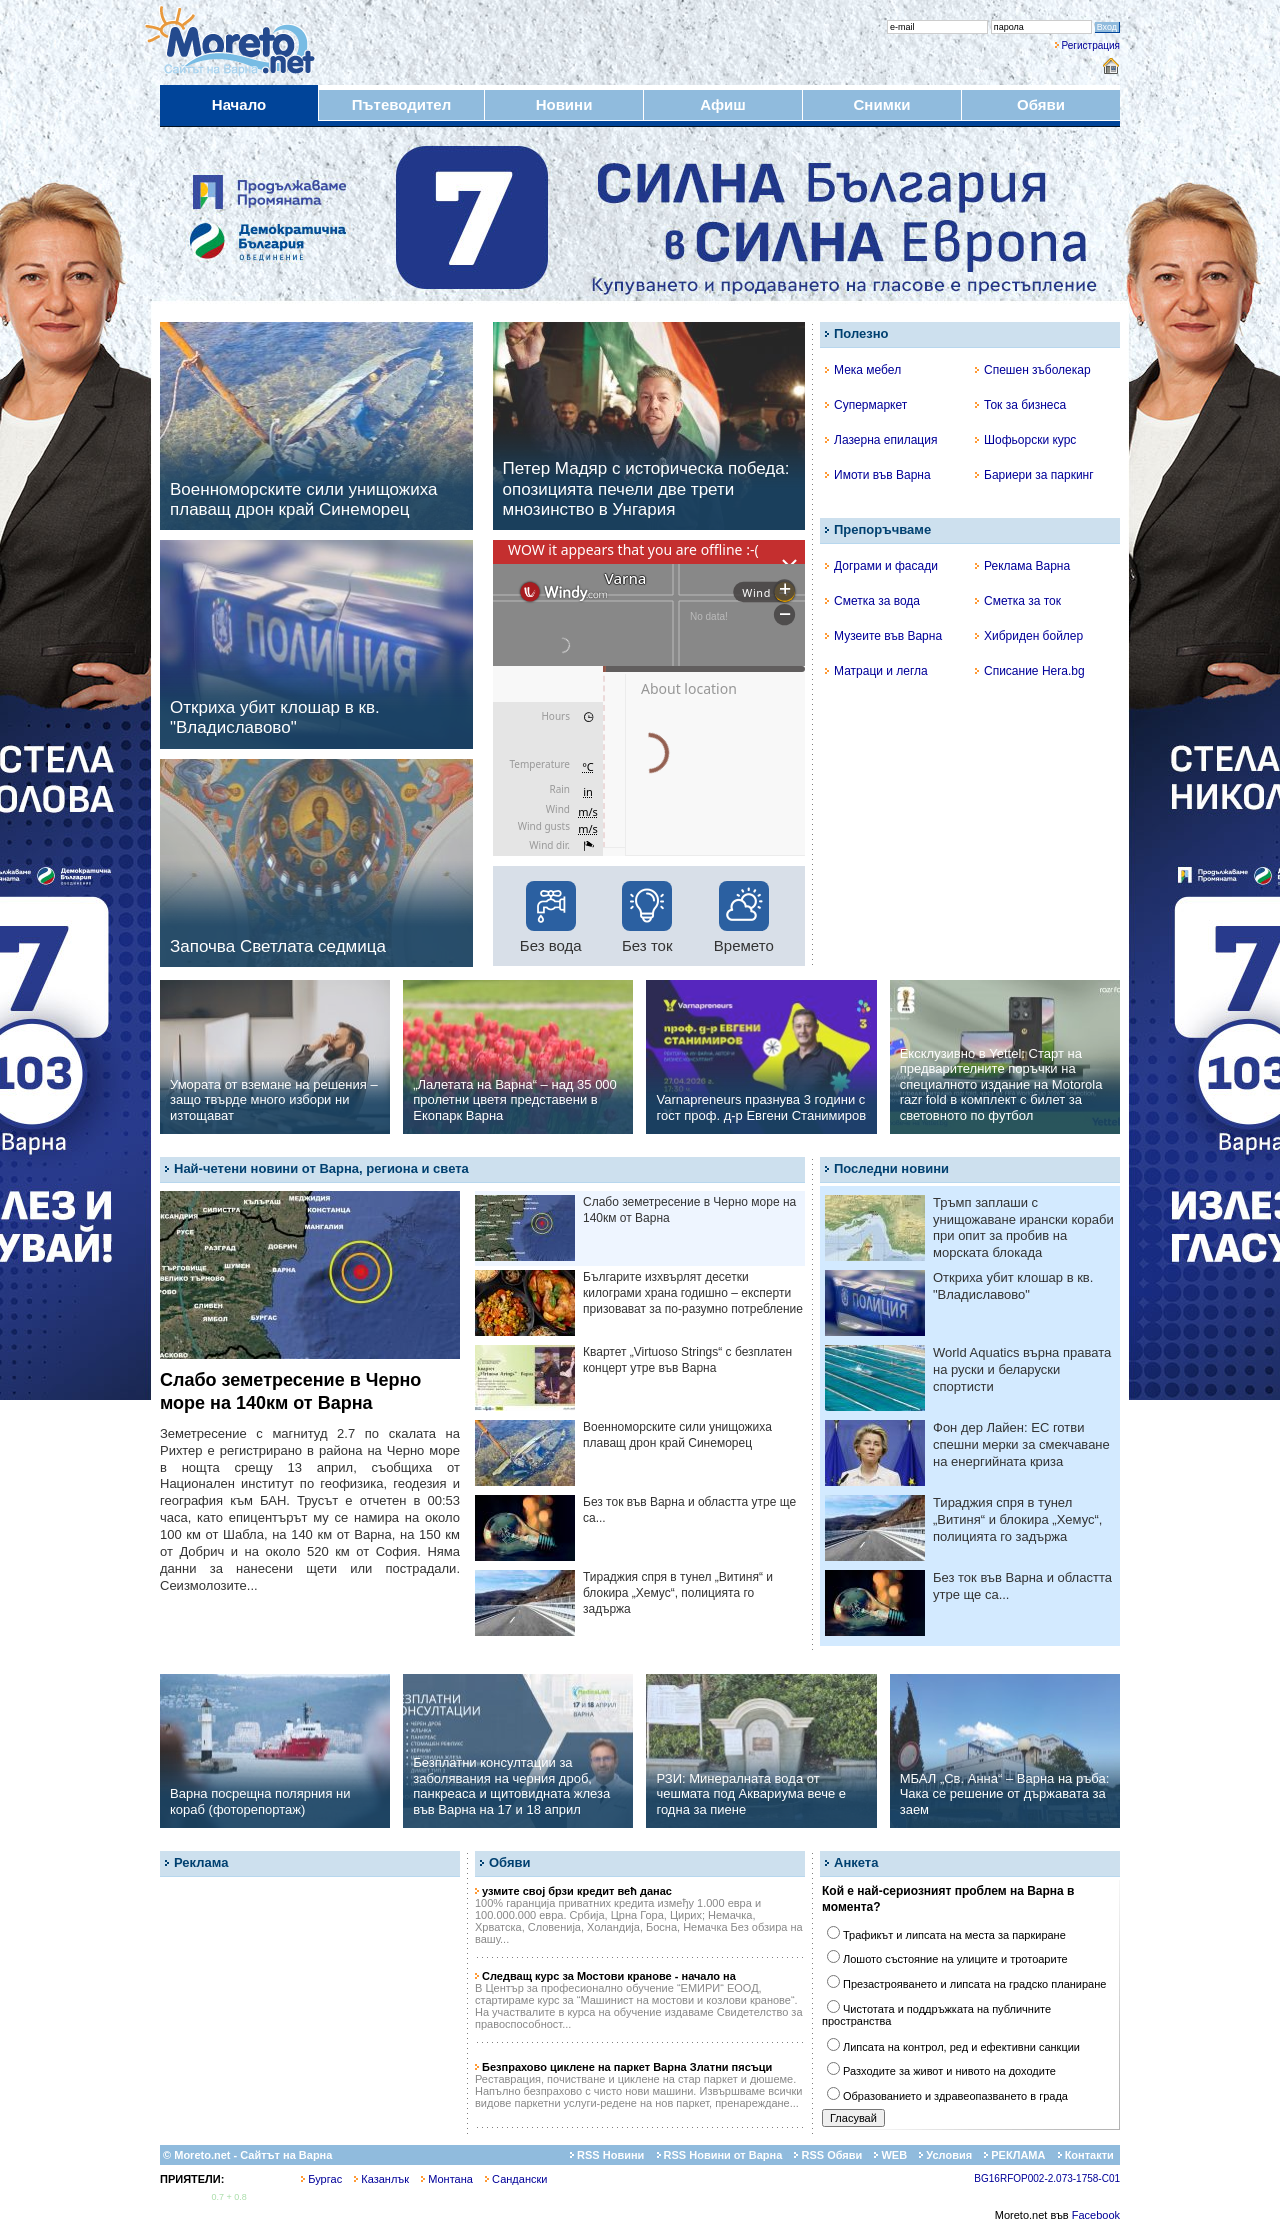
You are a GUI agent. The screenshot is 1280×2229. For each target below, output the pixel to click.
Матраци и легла (876, 671)
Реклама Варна (1022, 566)
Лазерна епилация (881, 440)
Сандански (516, 2179)
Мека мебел (863, 370)
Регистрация (1091, 45)
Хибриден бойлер (1029, 636)
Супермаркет (866, 405)
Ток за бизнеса (1020, 405)
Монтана (447, 2179)
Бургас (321, 2179)
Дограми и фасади (881, 566)
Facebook (1096, 2215)
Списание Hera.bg (1030, 671)
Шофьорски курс (1025, 440)
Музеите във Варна (883, 636)
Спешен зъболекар (1033, 370)
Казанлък (381, 2179)
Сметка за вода (872, 601)
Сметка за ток (1018, 601)
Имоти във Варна (878, 475)
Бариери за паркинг (1034, 475)
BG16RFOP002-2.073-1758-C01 (1047, 2178)
